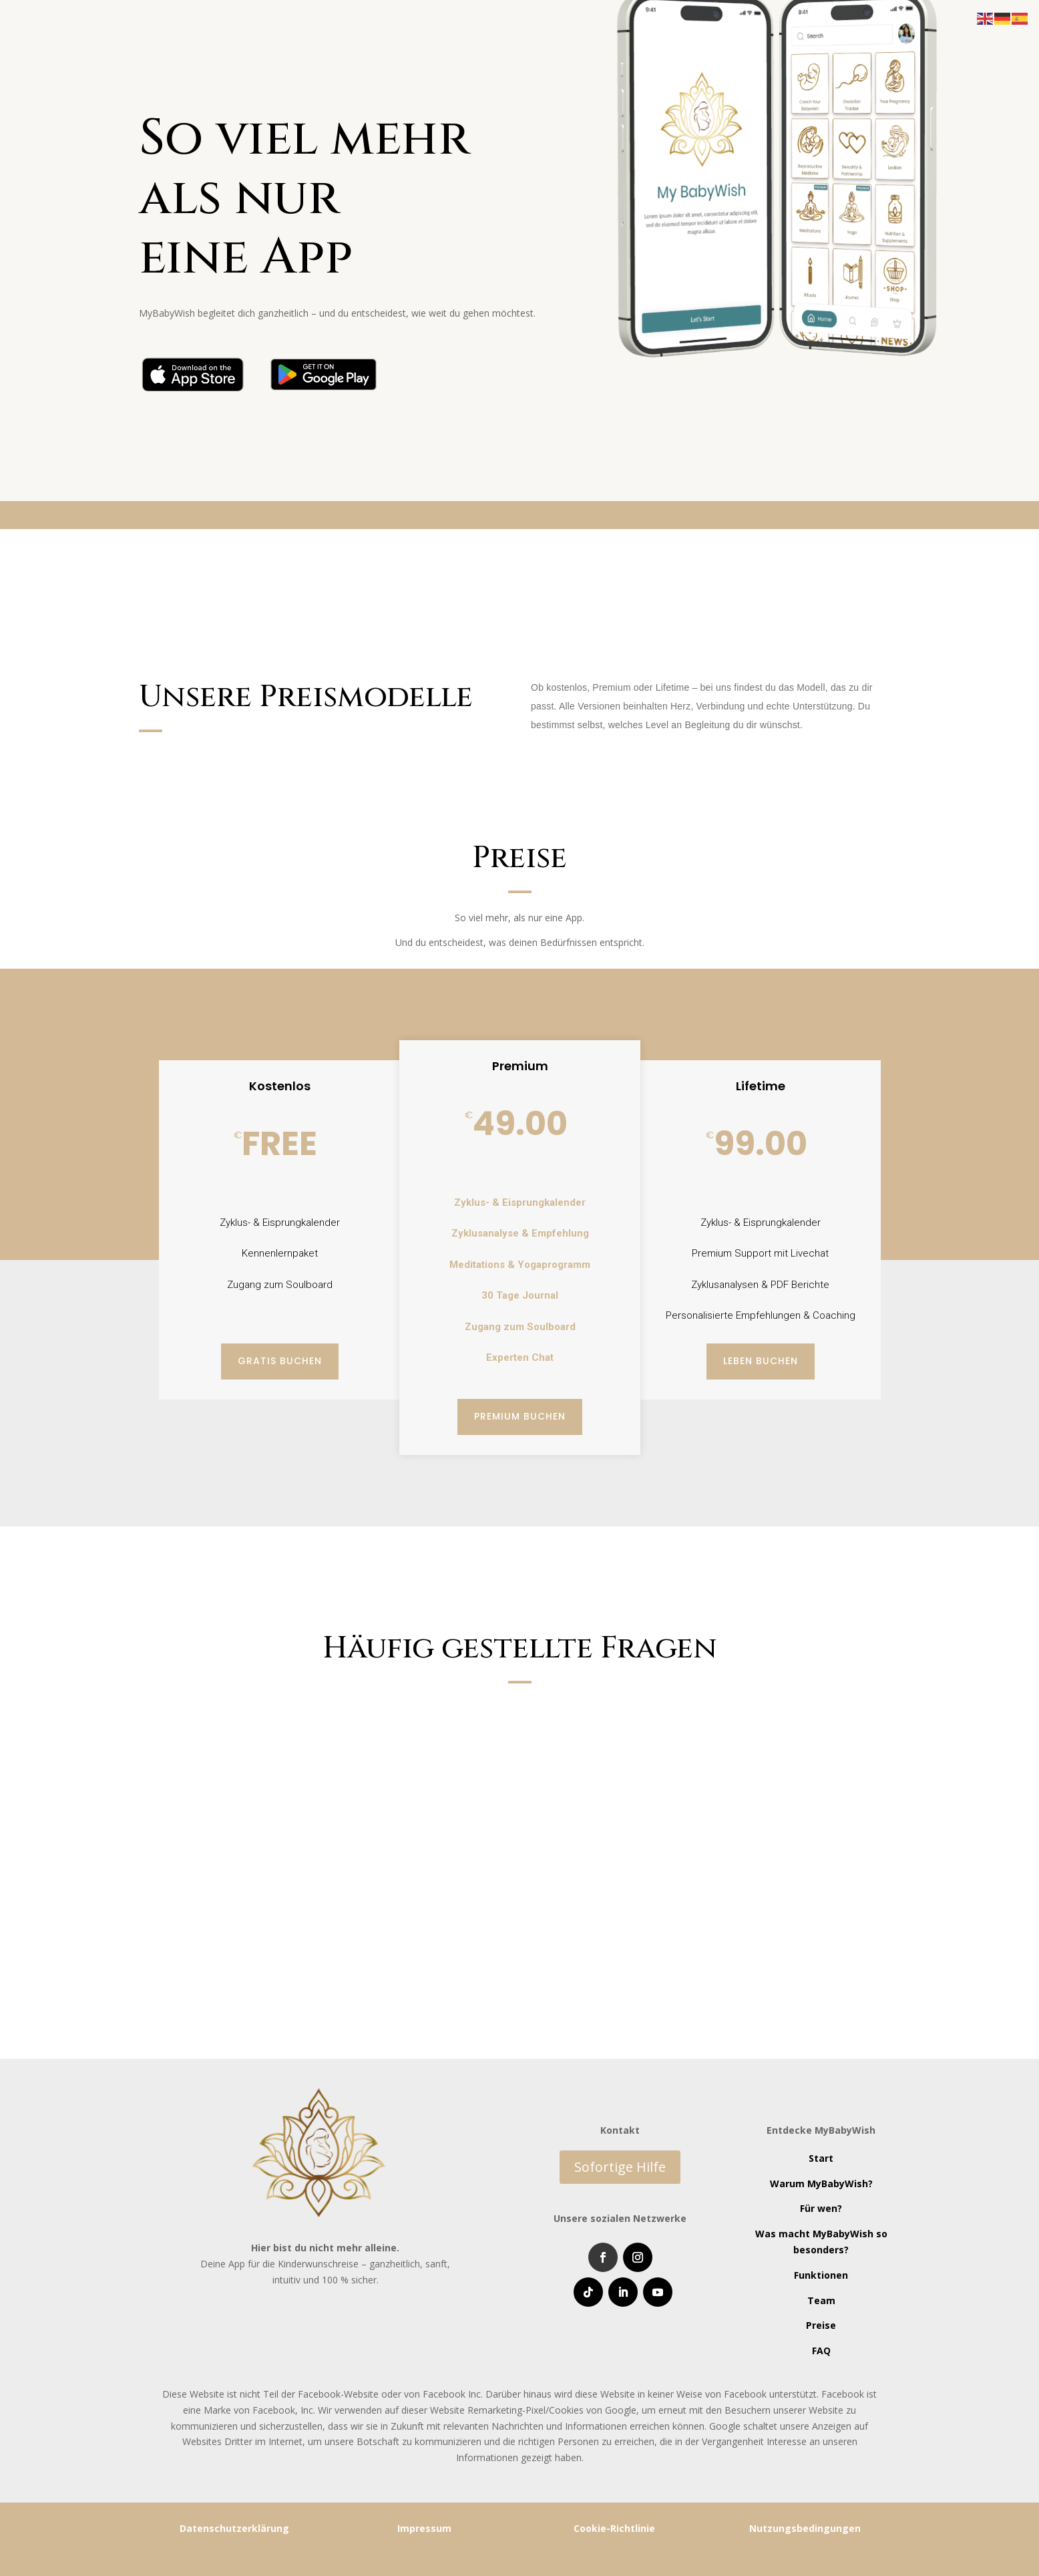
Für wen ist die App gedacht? (238, 1810)
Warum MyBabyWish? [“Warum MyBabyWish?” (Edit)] (821, 2183)
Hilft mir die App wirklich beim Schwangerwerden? (704, 1714)
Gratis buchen (280, 1360)
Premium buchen (520, 1416)
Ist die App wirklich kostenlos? (243, 1714)
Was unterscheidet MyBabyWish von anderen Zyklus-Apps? (322, 1898)
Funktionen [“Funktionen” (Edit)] (821, 2275)
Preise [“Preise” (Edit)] (821, 2325)
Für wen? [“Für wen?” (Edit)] (821, 2208)
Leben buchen (760, 1360)
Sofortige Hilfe (620, 2167)
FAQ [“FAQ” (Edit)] (821, 2350)
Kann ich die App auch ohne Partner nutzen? (685, 1778)
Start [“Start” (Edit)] (821, 2158)
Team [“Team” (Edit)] (821, 2300)
